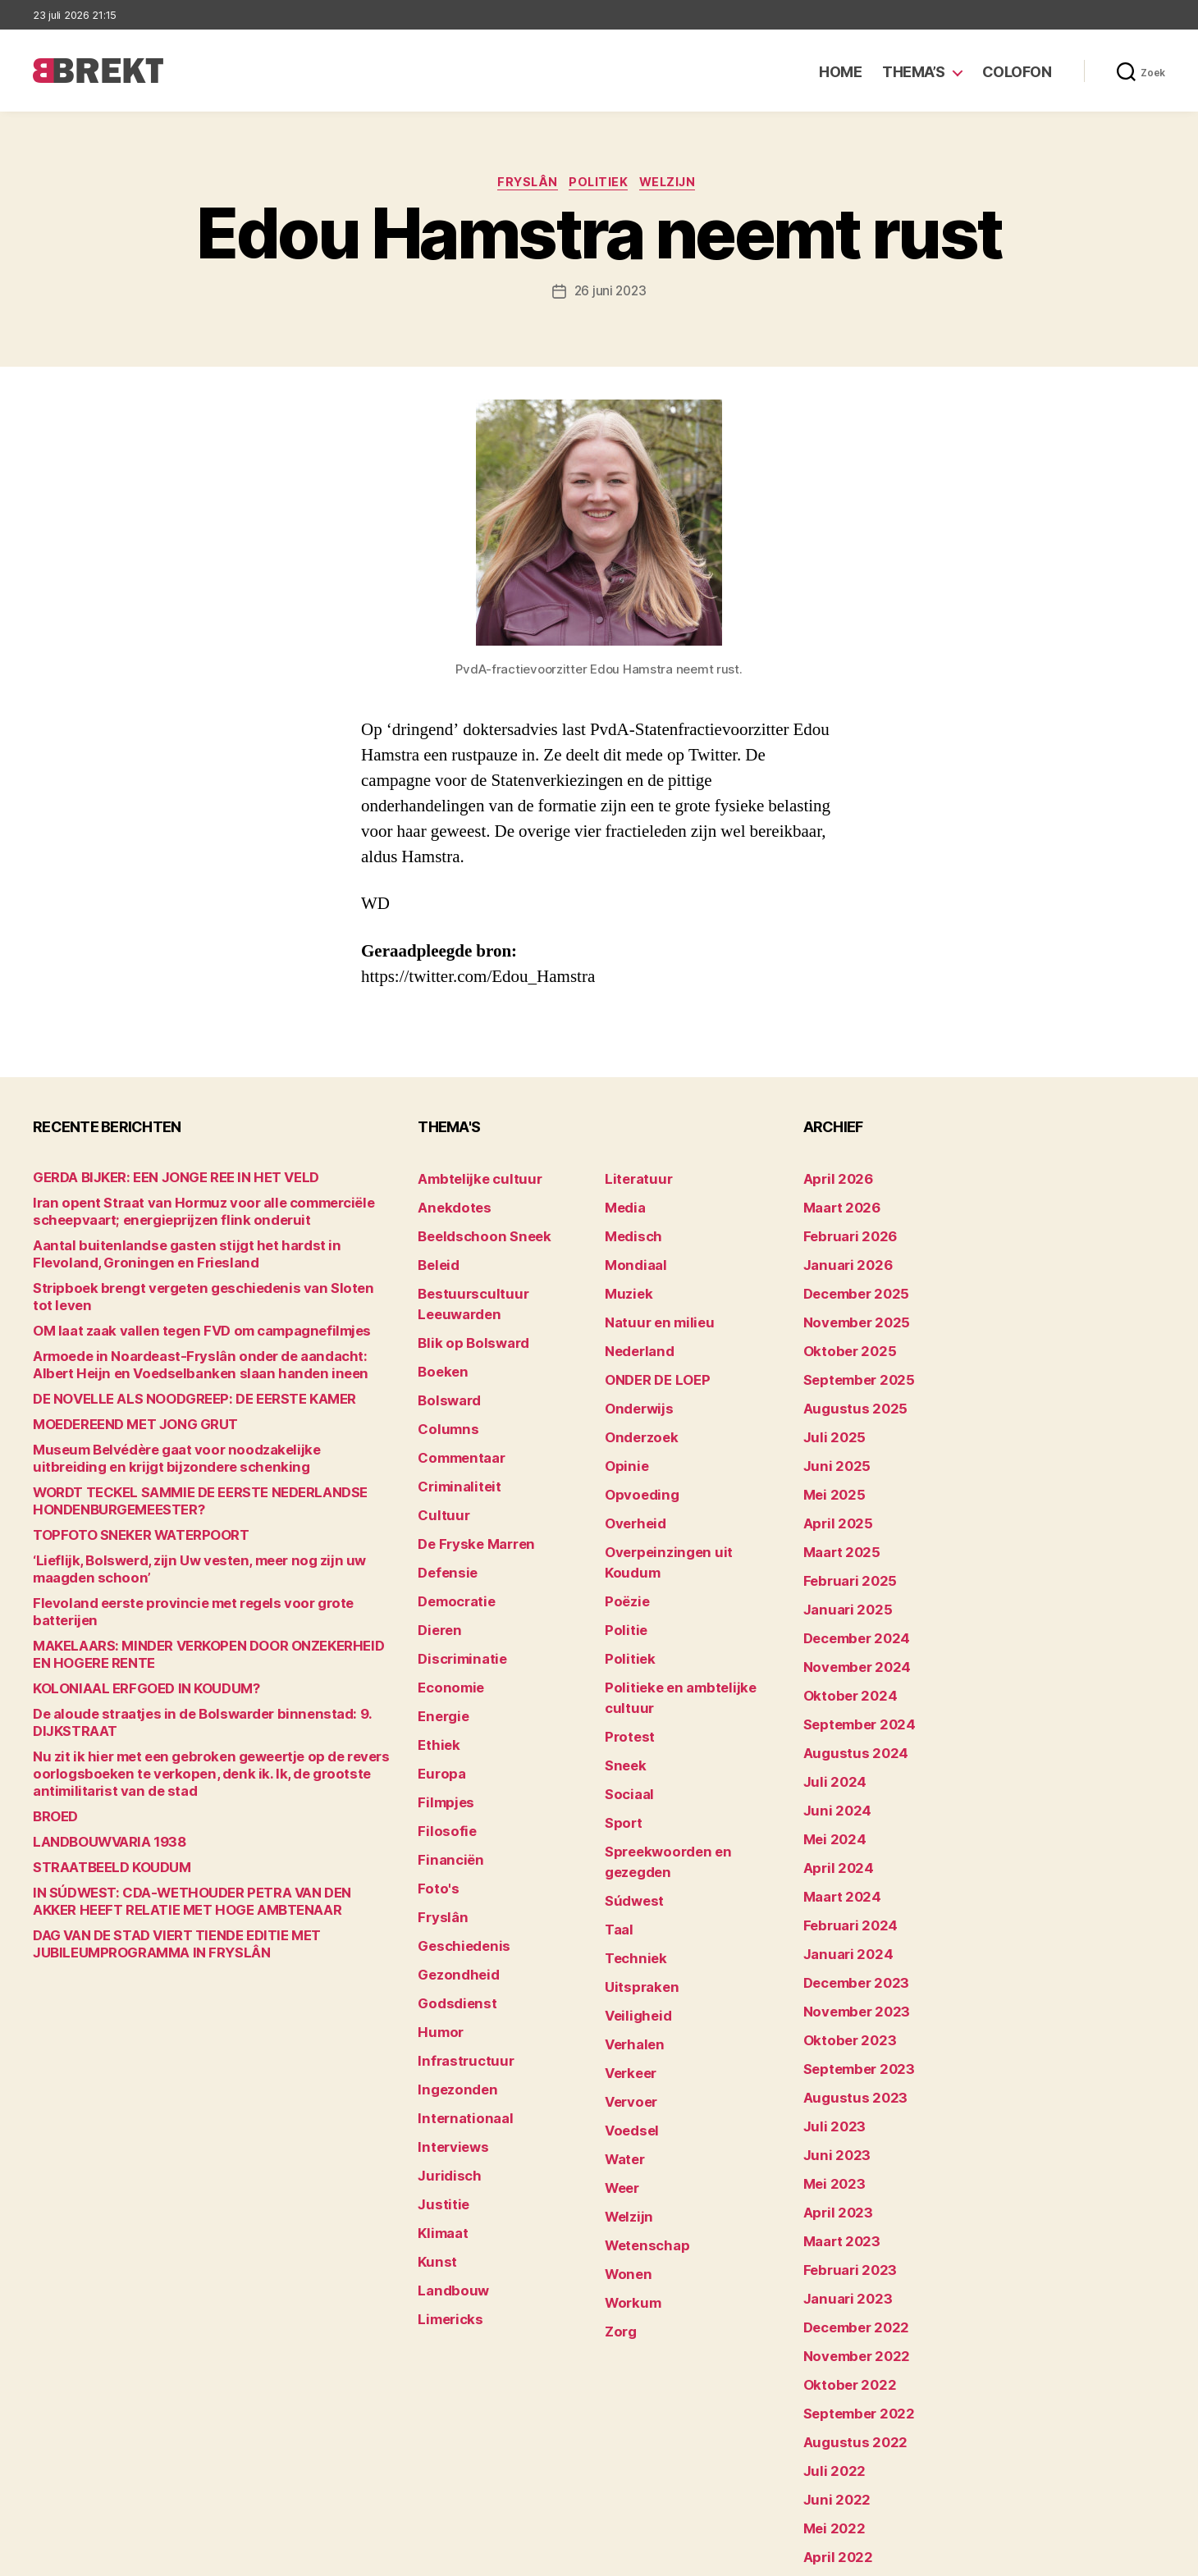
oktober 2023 (842, 1944)
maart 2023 (836, 2122)
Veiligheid (632, 1868)
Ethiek (435, 1664)
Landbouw (447, 2147)
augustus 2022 (847, 2300)
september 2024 (851, 1664)
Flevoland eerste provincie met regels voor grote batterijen (197, 1589)
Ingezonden (451, 1969)
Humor (437, 1918)
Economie (446, 1613)
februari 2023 (842, 2147)
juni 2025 (831, 1435)
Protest (626, 1639)
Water (622, 1995)
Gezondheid (452, 1868)
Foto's (435, 1791)
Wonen (625, 2096)
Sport (621, 1715)
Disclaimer (1005, 2556)
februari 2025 (842, 1537)
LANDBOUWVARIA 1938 (99, 1811)
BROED (53, 1786)
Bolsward (445, 1359)
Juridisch (444, 2046)
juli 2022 (829, 2325)
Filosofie (442, 1740)
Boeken (439, 1334)
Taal (617, 1791)
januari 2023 (840, 2173)
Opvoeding (635, 1461)
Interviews (448, 2020)
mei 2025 (829, 1461)
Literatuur (633, 1181)
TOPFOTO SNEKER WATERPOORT (127, 1521)
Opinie (623, 1435)
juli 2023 (829, 2020)
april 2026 (832, 1181)
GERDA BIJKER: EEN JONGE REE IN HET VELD (156, 1181)
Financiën (445, 1766)
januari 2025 (840, 1562)
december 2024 (850, 1588)
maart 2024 (836, 1817)
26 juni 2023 (610, 293)
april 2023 (832, 2096)
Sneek (623, 1664)
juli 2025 (829, 1410)
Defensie (444, 1512)
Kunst (435, 2122)
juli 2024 (829, 1715)
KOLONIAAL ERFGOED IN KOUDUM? (129, 1658)
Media (622, 1206)
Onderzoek (636, 1410)
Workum (628, 2122)
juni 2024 (831, 1740)
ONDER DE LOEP (651, 1359)
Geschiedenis (457, 1842)
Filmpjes (442, 1715)
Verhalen (630, 1893)
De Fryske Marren (468, 1486)
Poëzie (624, 1537)
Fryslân (523, 184)
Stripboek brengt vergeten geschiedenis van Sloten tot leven (203, 1292)
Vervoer (627, 1944)
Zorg (618, 2147)
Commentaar (456, 1410)
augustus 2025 (847, 1384)
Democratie (452, 1537)
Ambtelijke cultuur (470, 1181)
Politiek (600, 184)
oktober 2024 (842, 1639)
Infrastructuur (458, 1944)
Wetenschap (641, 2071)
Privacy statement (1113, 2556)
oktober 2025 (842, 1334)
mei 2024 (830, 1766)
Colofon (1017, 71)
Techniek (631, 1817)
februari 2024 (843, 1842)
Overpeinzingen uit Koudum (683, 1512)
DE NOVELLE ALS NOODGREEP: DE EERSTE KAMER (173, 1385)
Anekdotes (449, 1206)
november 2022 (848, 2224)
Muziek (625, 1283)
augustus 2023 (847, 1995)
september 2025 (851, 1359)
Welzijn (676, 184)
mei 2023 (829, 2071)
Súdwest (630, 1766)
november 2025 (848, 1308)
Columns (443, 1384)
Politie (623, 1562)
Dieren (436, 1562)
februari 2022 (842, 2453)
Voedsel (628, 1969)
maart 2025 (836, 1512)
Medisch (629, 1232)
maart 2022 (836, 2427)
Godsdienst (451, 1893)
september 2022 (851, 2274)
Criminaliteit (453, 1435)
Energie (439, 1639)
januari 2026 (841, 1257)
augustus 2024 (847, 1690)
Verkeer (627, 1918)
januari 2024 (841, 1868)
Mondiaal (631, 1257)
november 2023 (848, 1918)
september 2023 (851, 1969)
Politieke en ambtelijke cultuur (691, 1613)
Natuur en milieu (651, 1308)
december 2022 (849, 2198)
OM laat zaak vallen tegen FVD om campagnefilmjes (178, 1317)
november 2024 (849, 1613)
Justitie (439, 2071)
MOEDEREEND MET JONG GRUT (121, 1411)
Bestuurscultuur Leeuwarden (501, 1283)
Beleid (435, 1257)
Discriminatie (457, 1588)
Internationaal (458, 1995)
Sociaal (626, 1690)
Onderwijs (634, 1384)
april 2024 (832, 1791)
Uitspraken (636, 1842)
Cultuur (439, 1461)
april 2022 (832, 2402)
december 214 (845, 2478)
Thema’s (913, 71)
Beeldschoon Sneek (474, 1232)
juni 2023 (831, 2046)
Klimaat (440, 2096)
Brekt (92, 2556)
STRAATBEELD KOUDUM (101, 1836)
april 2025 (832, 1486)
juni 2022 (831, 2351)
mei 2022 (829, 2376)
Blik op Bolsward (464, 1308)
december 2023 (849, 1893)
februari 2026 (843, 1232)
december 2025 (849, 1283)
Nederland (634, 1334)
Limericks (446, 2173)
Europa (438, 1690)
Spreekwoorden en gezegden (687, 1740)
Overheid (630, 1486)
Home (840, 71)
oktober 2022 (842, 2249)
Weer (620, 2020)
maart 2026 (836, 1206)
